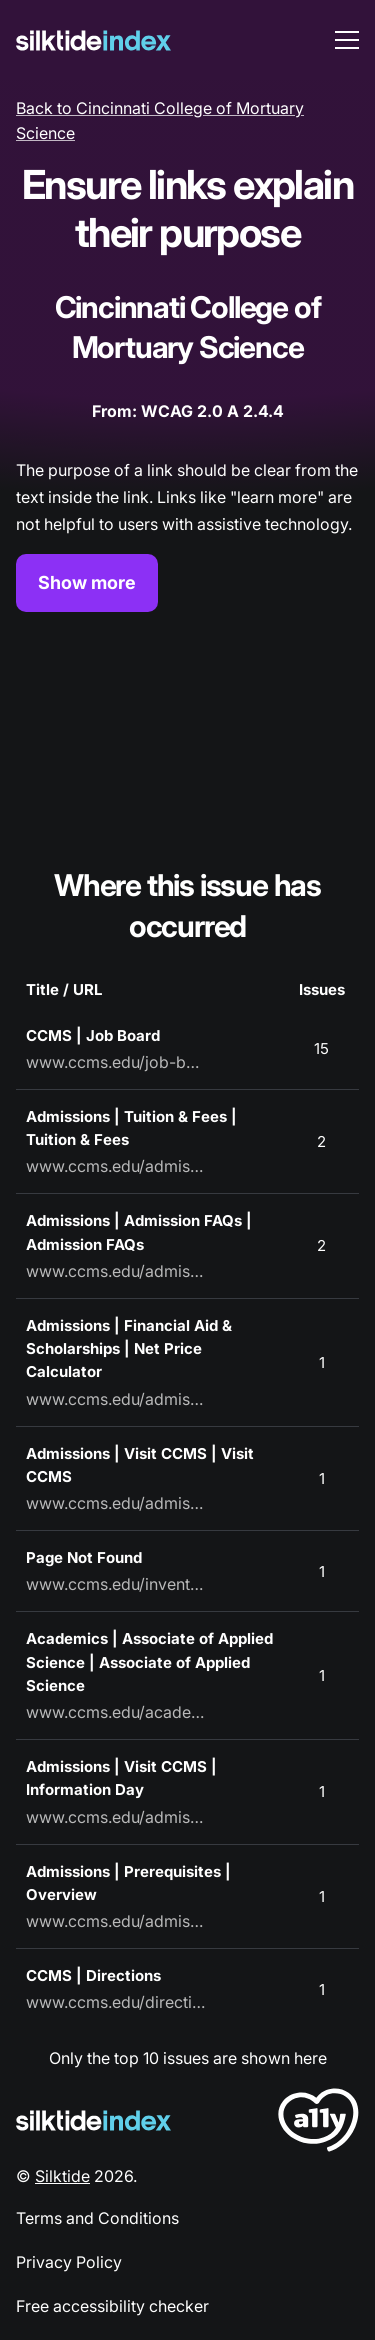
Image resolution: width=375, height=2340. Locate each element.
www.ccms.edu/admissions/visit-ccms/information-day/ (116, 1817)
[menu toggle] (347, 40)
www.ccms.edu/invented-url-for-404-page (116, 1584)
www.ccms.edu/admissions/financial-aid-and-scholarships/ (116, 1399)
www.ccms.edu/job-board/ (116, 1062)
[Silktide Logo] (93, 2120)
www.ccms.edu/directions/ (116, 2002)
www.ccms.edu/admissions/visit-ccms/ (116, 1503)
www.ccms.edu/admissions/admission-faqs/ (116, 1271)
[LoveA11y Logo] (318, 2123)
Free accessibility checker (112, 2306)
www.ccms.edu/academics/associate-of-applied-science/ (116, 1712)
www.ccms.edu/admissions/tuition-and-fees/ (116, 1166)
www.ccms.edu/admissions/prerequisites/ (116, 1921)
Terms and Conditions (97, 2218)
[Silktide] (93, 40)
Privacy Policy (69, 2262)
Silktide (62, 2176)
